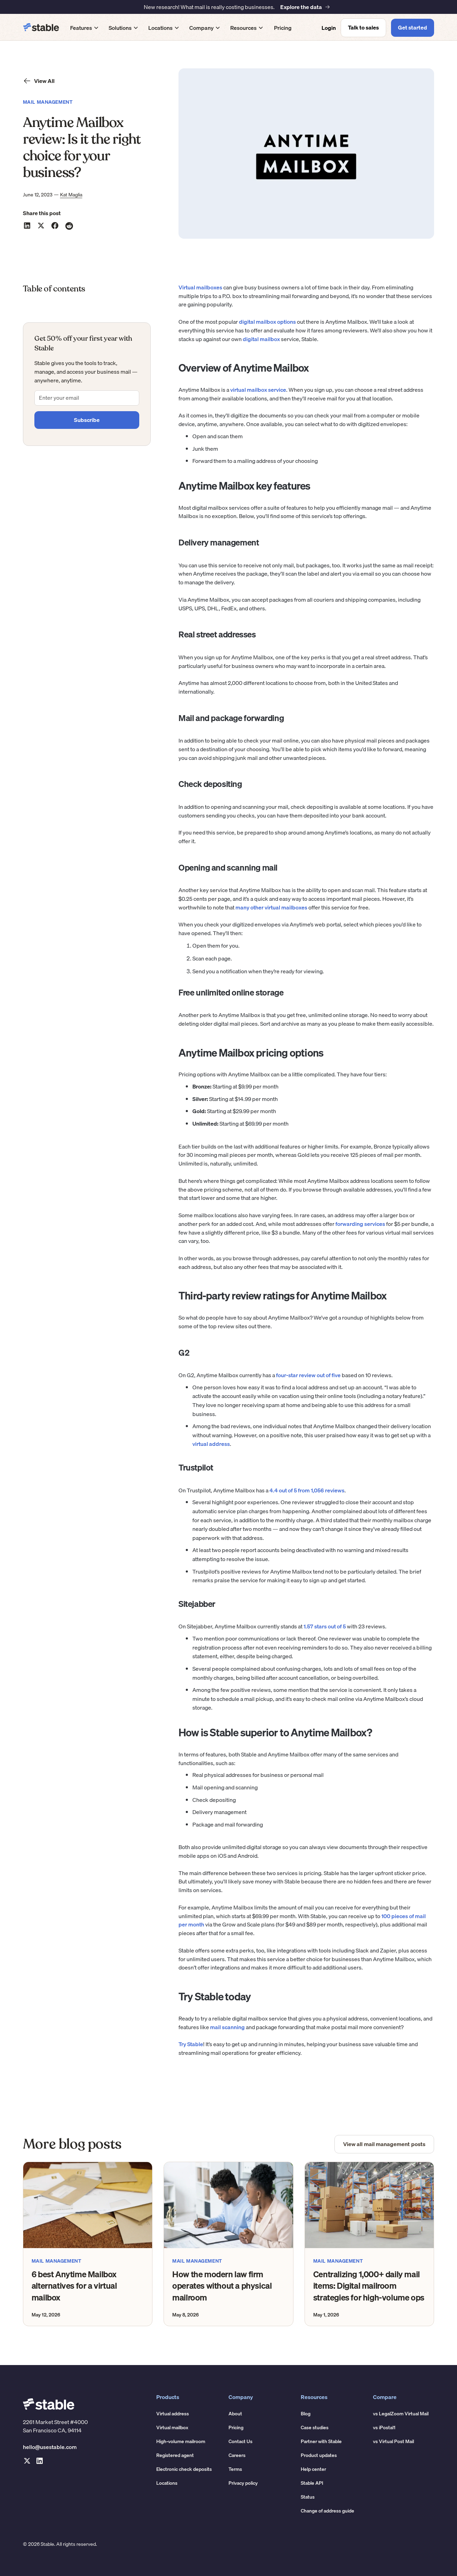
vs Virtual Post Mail (393, 2441)
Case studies (315, 2427)
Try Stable (190, 2044)
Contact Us (240, 2441)
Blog (305, 2413)
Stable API (312, 2483)
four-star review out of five (308, 1375)
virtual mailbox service (258, 389)
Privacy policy (243, 2483)
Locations (166, 2483)
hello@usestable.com (50, 2446)
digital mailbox (261, 339)
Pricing (283, 27)
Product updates (319, 2455)
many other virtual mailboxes (271, 907)
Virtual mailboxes (200, 287)
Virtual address (172, 2413)
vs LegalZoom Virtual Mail (401, 2413)
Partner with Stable (321, 2441)
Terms (235, 2469)
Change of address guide (327, 2511)
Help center (313, 2469)
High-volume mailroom (180, 2441)
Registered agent (175, 2455)
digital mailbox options (267, 321)
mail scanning (227, 2027)
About (235, 2413)
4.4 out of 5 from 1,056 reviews (306, 1490)
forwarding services (360, 1223)
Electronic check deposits (184, 2469)
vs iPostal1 (384, 2427)
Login (329, 28)
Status (308, 2497)
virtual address (211, 1443)
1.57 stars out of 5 (325, 1626)
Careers (237, 2455)
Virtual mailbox (172, 2427)
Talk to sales (363, 27)
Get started (412, 27)
